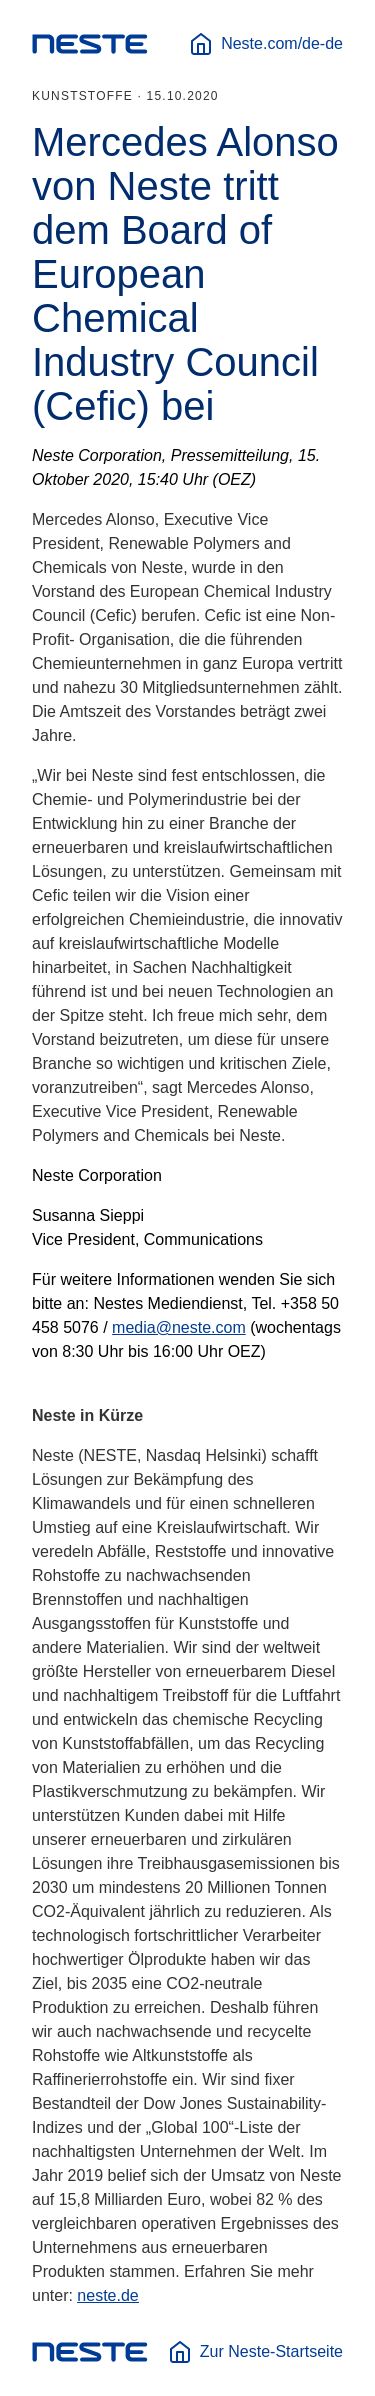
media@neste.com (179, 1327)
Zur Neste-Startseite (255, 2352)
